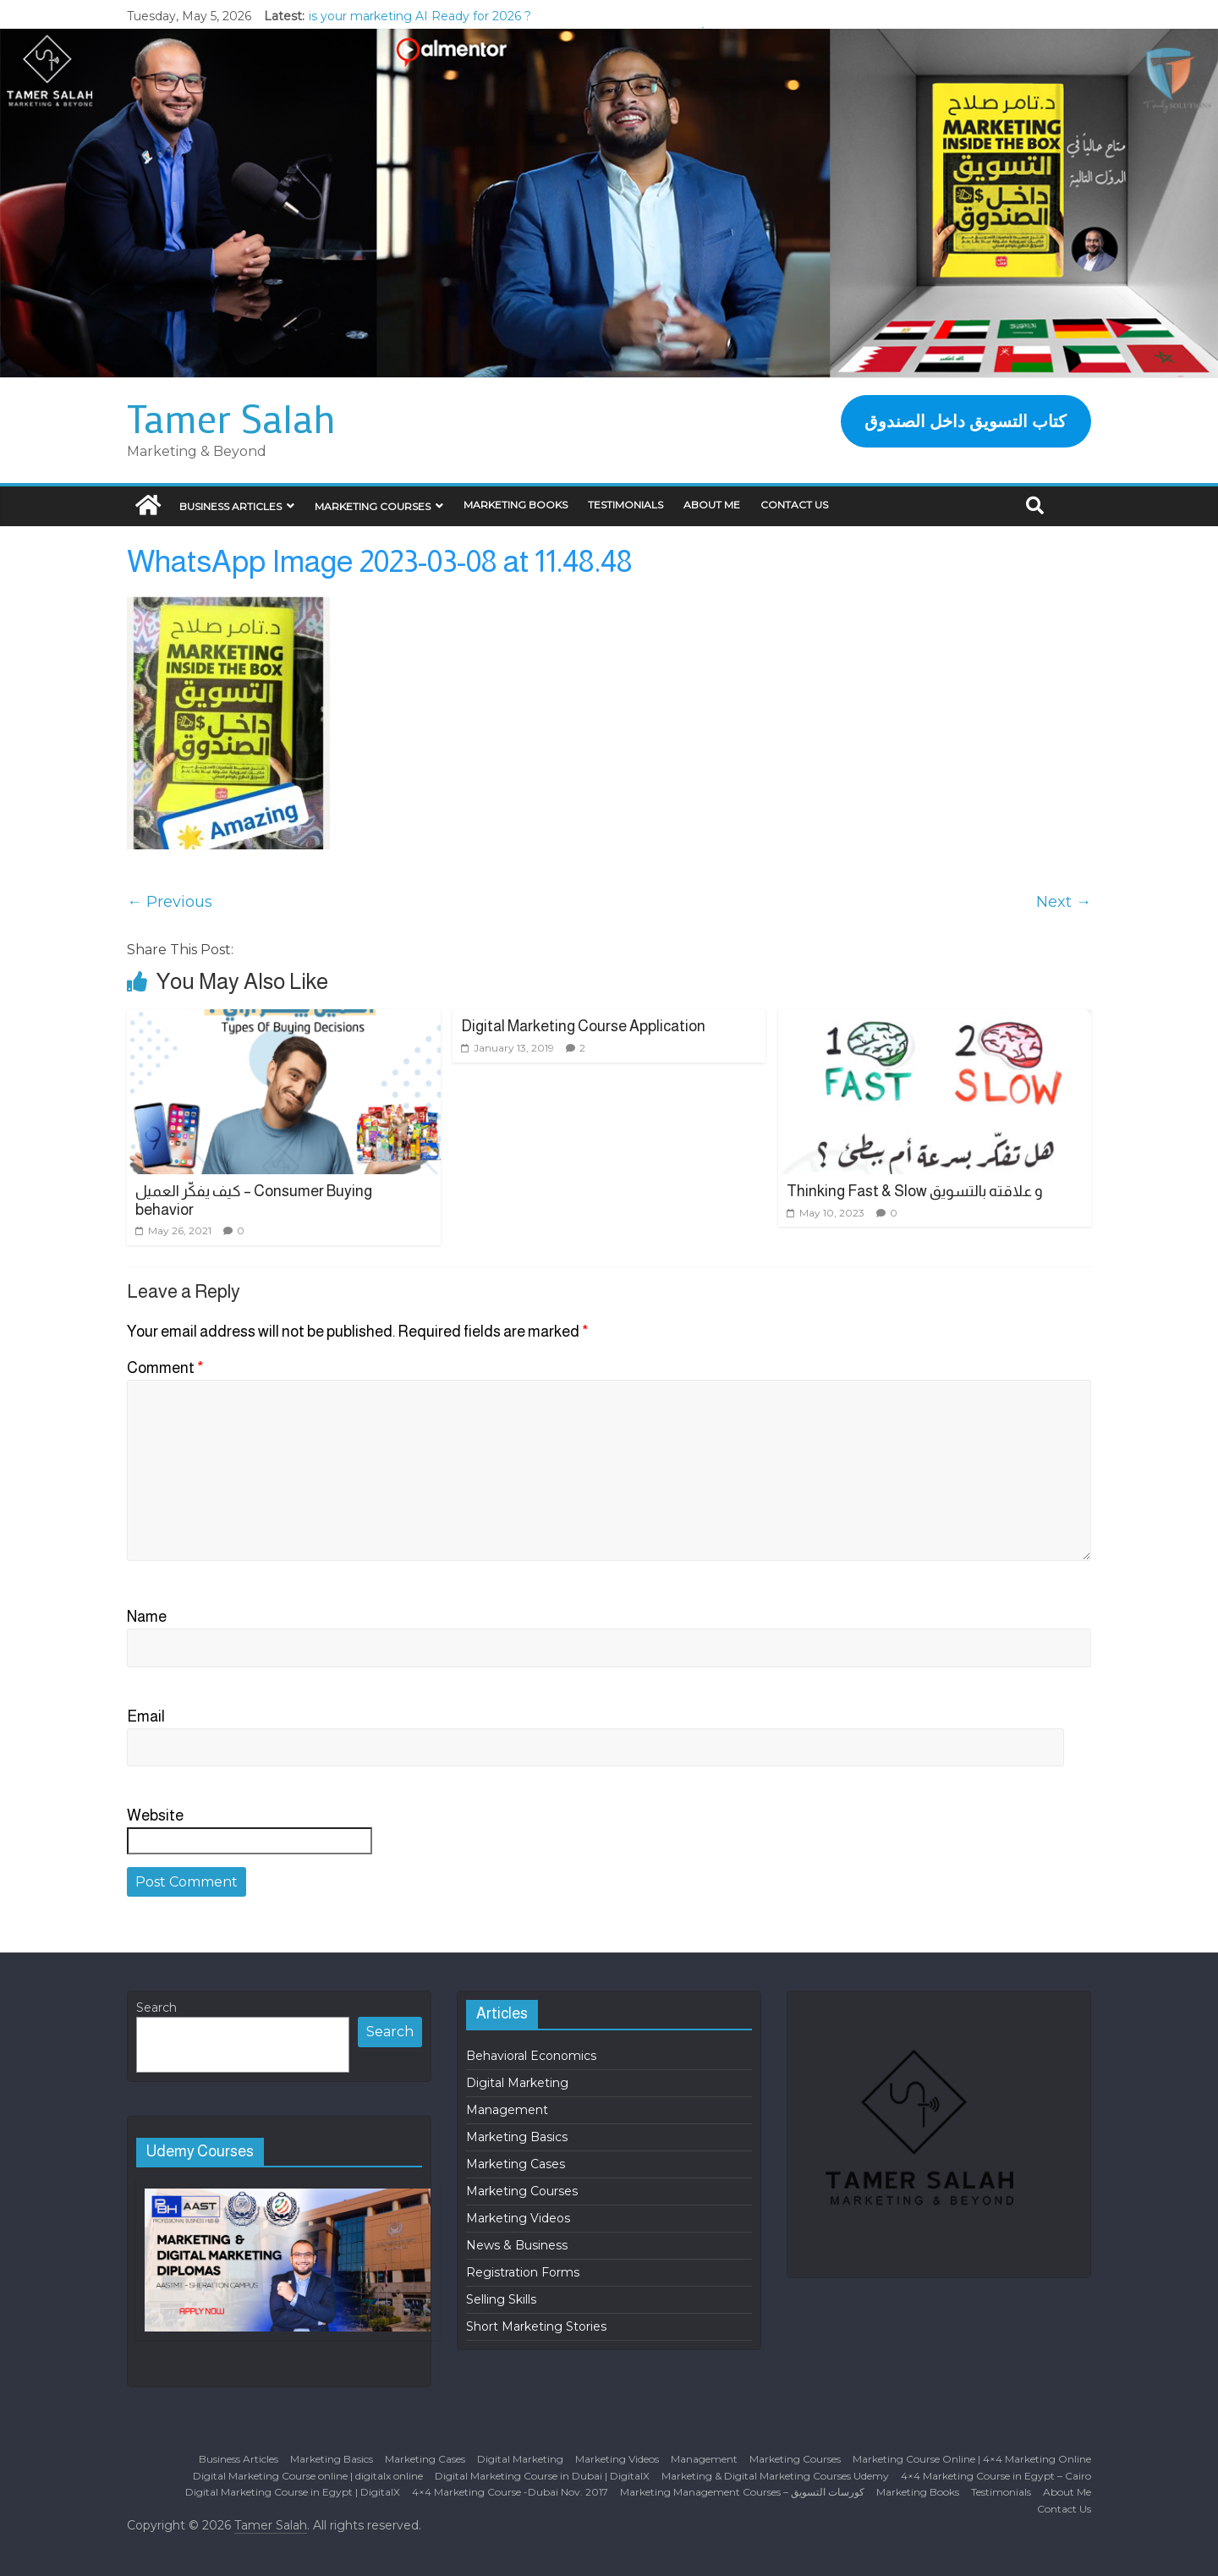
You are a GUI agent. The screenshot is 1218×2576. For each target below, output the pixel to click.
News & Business (517, 2245)
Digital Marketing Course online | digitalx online (308, 2475)
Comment (165, 1367)
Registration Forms (522, 2272)
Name (147, 1616)
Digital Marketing (517, 2082)
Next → (1063, 902)
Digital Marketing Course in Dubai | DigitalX (542, 2475)
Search (156, 2007)
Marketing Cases (515, 2164)
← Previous (169, 902)
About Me (711, 504)
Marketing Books (516, 504)
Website (155, 1815)
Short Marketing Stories (536, 2326)
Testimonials (625, 504)
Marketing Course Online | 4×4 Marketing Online (972, 2458)
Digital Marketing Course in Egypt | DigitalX (292, 2491)
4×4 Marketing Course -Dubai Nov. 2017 (510, 2491)
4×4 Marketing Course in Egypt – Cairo (996, 2475)
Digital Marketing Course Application (583, 1026)
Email (146, 1716)
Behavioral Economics (531, 2055)
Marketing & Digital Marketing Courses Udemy (775, 2475)
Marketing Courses (373, 506)
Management (507, 2109)
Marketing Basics (517, 2137)
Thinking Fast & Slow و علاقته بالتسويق (915, 1191)
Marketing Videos (518, 2218)
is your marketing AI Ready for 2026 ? (420, 16)
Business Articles (230, 506)
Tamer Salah (231, 418)
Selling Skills (501, 2299)
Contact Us (794, 504)
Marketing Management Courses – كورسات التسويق (742, 2491)
